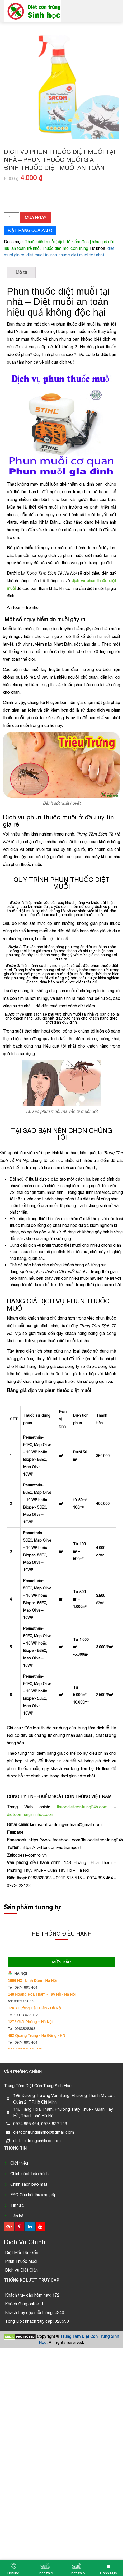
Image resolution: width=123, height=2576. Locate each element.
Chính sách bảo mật (28, 2184)
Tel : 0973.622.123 (23, 2015)
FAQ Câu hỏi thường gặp (33, 2194)
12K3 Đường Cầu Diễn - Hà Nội (35, 2008)
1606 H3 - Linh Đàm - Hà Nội (32, 1980)
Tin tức (17, 2205)
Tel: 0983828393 (21, 2028)
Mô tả (21, 272)
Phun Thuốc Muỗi (21, 2261)
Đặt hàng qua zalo (30, 230)
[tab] (21, 272)
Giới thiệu (19, 2163)
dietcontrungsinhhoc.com (30, 1814)
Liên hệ (16, 2215)
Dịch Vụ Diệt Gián (21, 2270)
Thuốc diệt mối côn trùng (65, 248)
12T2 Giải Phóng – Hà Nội (30, 2022)
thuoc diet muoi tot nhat (81, 254)
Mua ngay (35, 217)
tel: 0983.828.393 (22, 2001)
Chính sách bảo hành (29, 2173)
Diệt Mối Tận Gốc (21, 2252)
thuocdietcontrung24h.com (81, 1806)
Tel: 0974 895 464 (22, 1987)
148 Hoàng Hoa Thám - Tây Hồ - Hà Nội (42, 1994)
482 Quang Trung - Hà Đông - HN (36, 2035)
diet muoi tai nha (41, 254)
